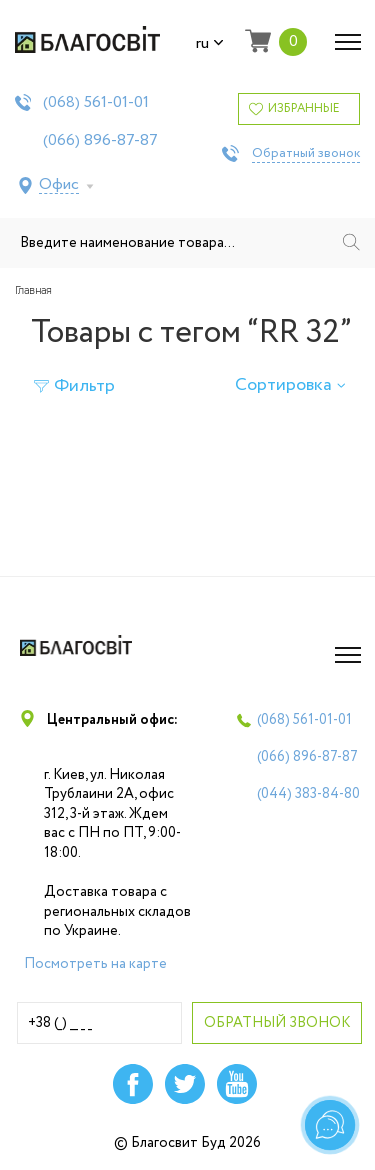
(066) (100, 141)
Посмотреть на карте (95, 964)
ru (210, 44)
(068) (96, 103)
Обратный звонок (306, 154)
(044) (308, 794)
